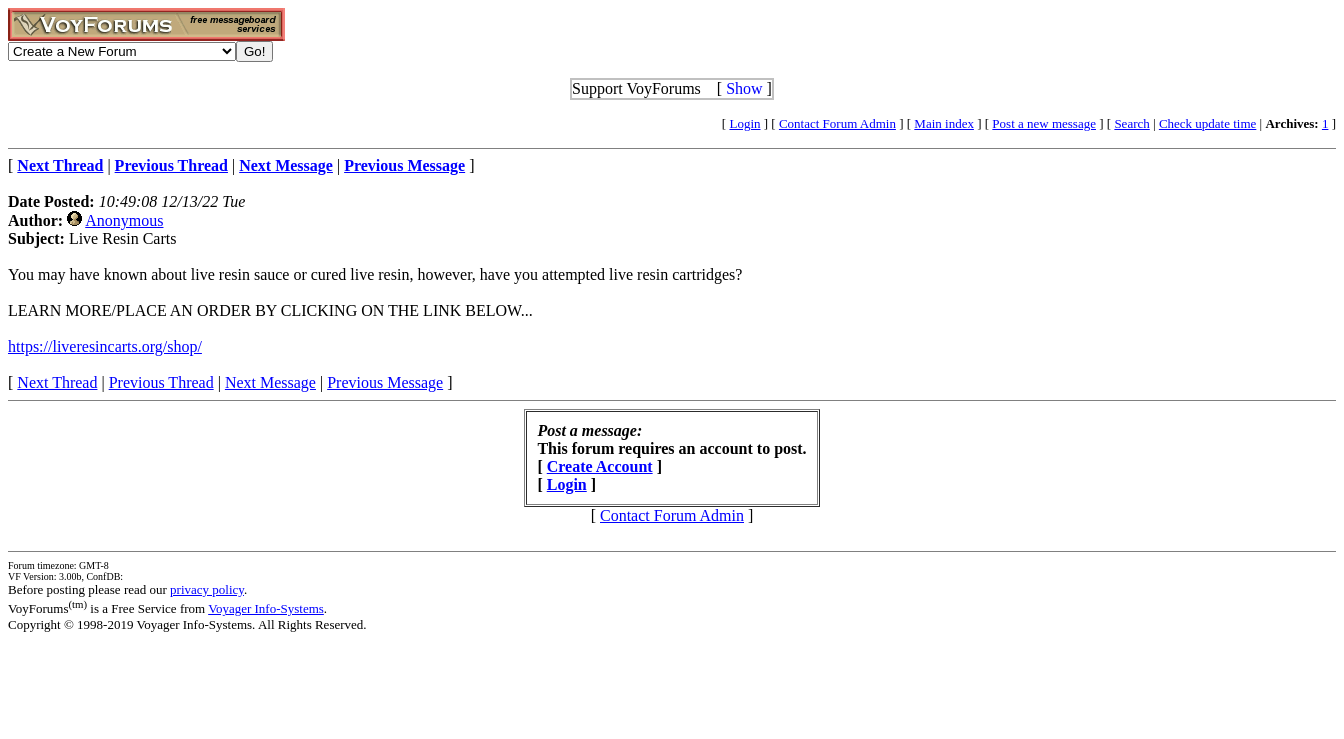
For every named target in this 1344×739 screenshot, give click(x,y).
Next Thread (57, 382)
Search (1131, 123)
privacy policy (207, 589)
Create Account (600, 466)
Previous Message (385, 382)
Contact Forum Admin (837, 123)
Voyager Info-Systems (266, 608)
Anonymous (124, 220)
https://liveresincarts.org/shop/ (105, 346)
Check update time (1207, 123)
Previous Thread (161, 382)
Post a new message (1044, 123)
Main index (944, 123)
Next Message (270, 382)
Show (744, 88)
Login (744, 123)
